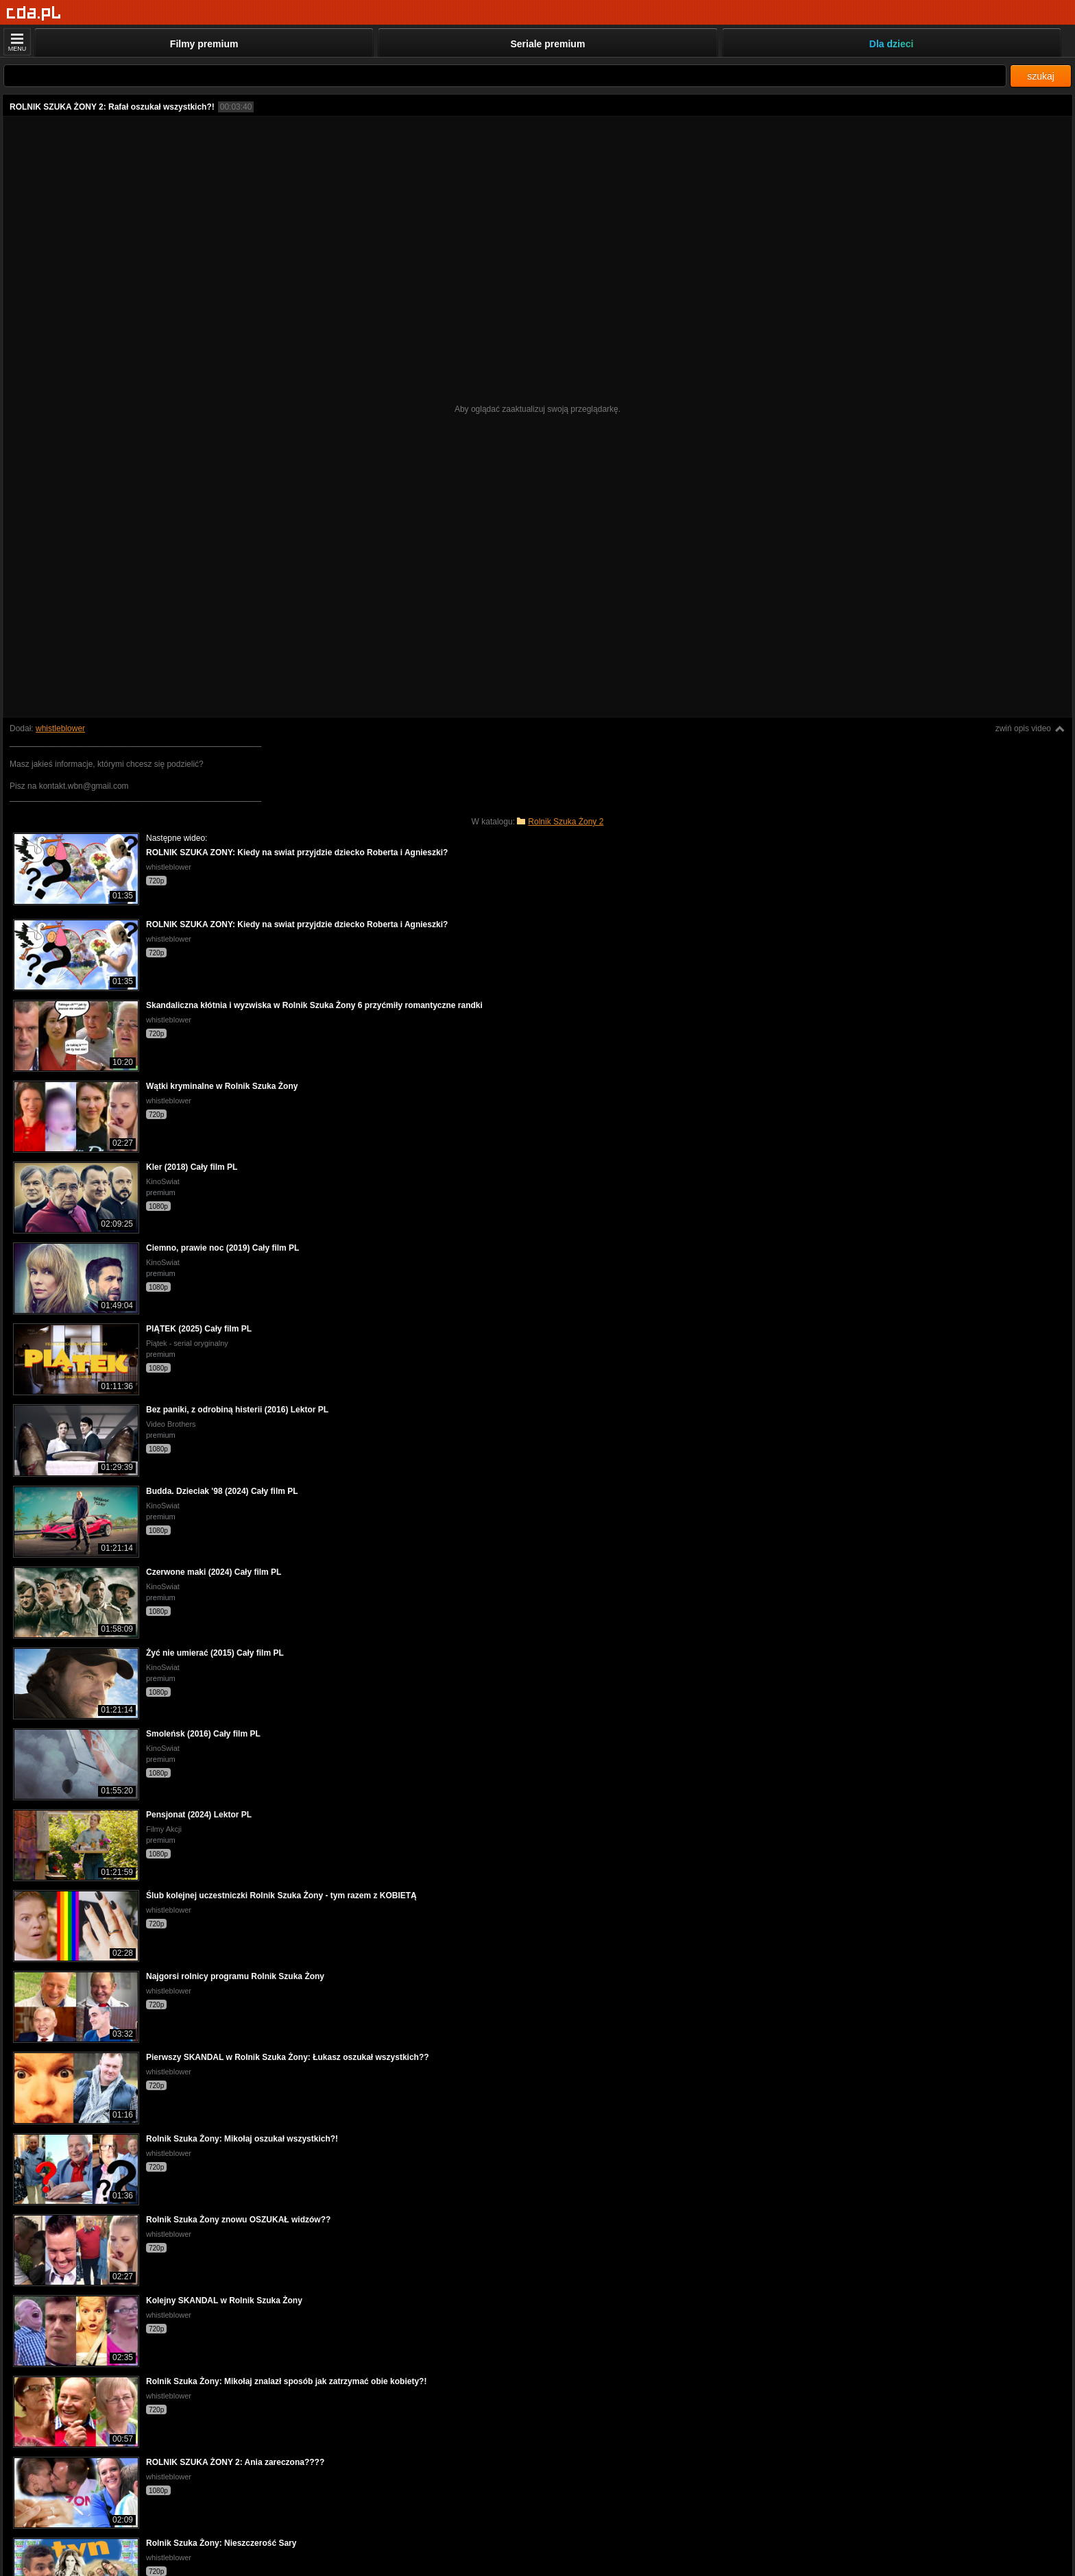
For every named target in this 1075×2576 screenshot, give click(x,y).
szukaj (1040, 76)
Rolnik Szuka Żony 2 (565, 821)
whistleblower (60, 728)
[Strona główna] (34, 13)
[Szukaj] (504, 75)
